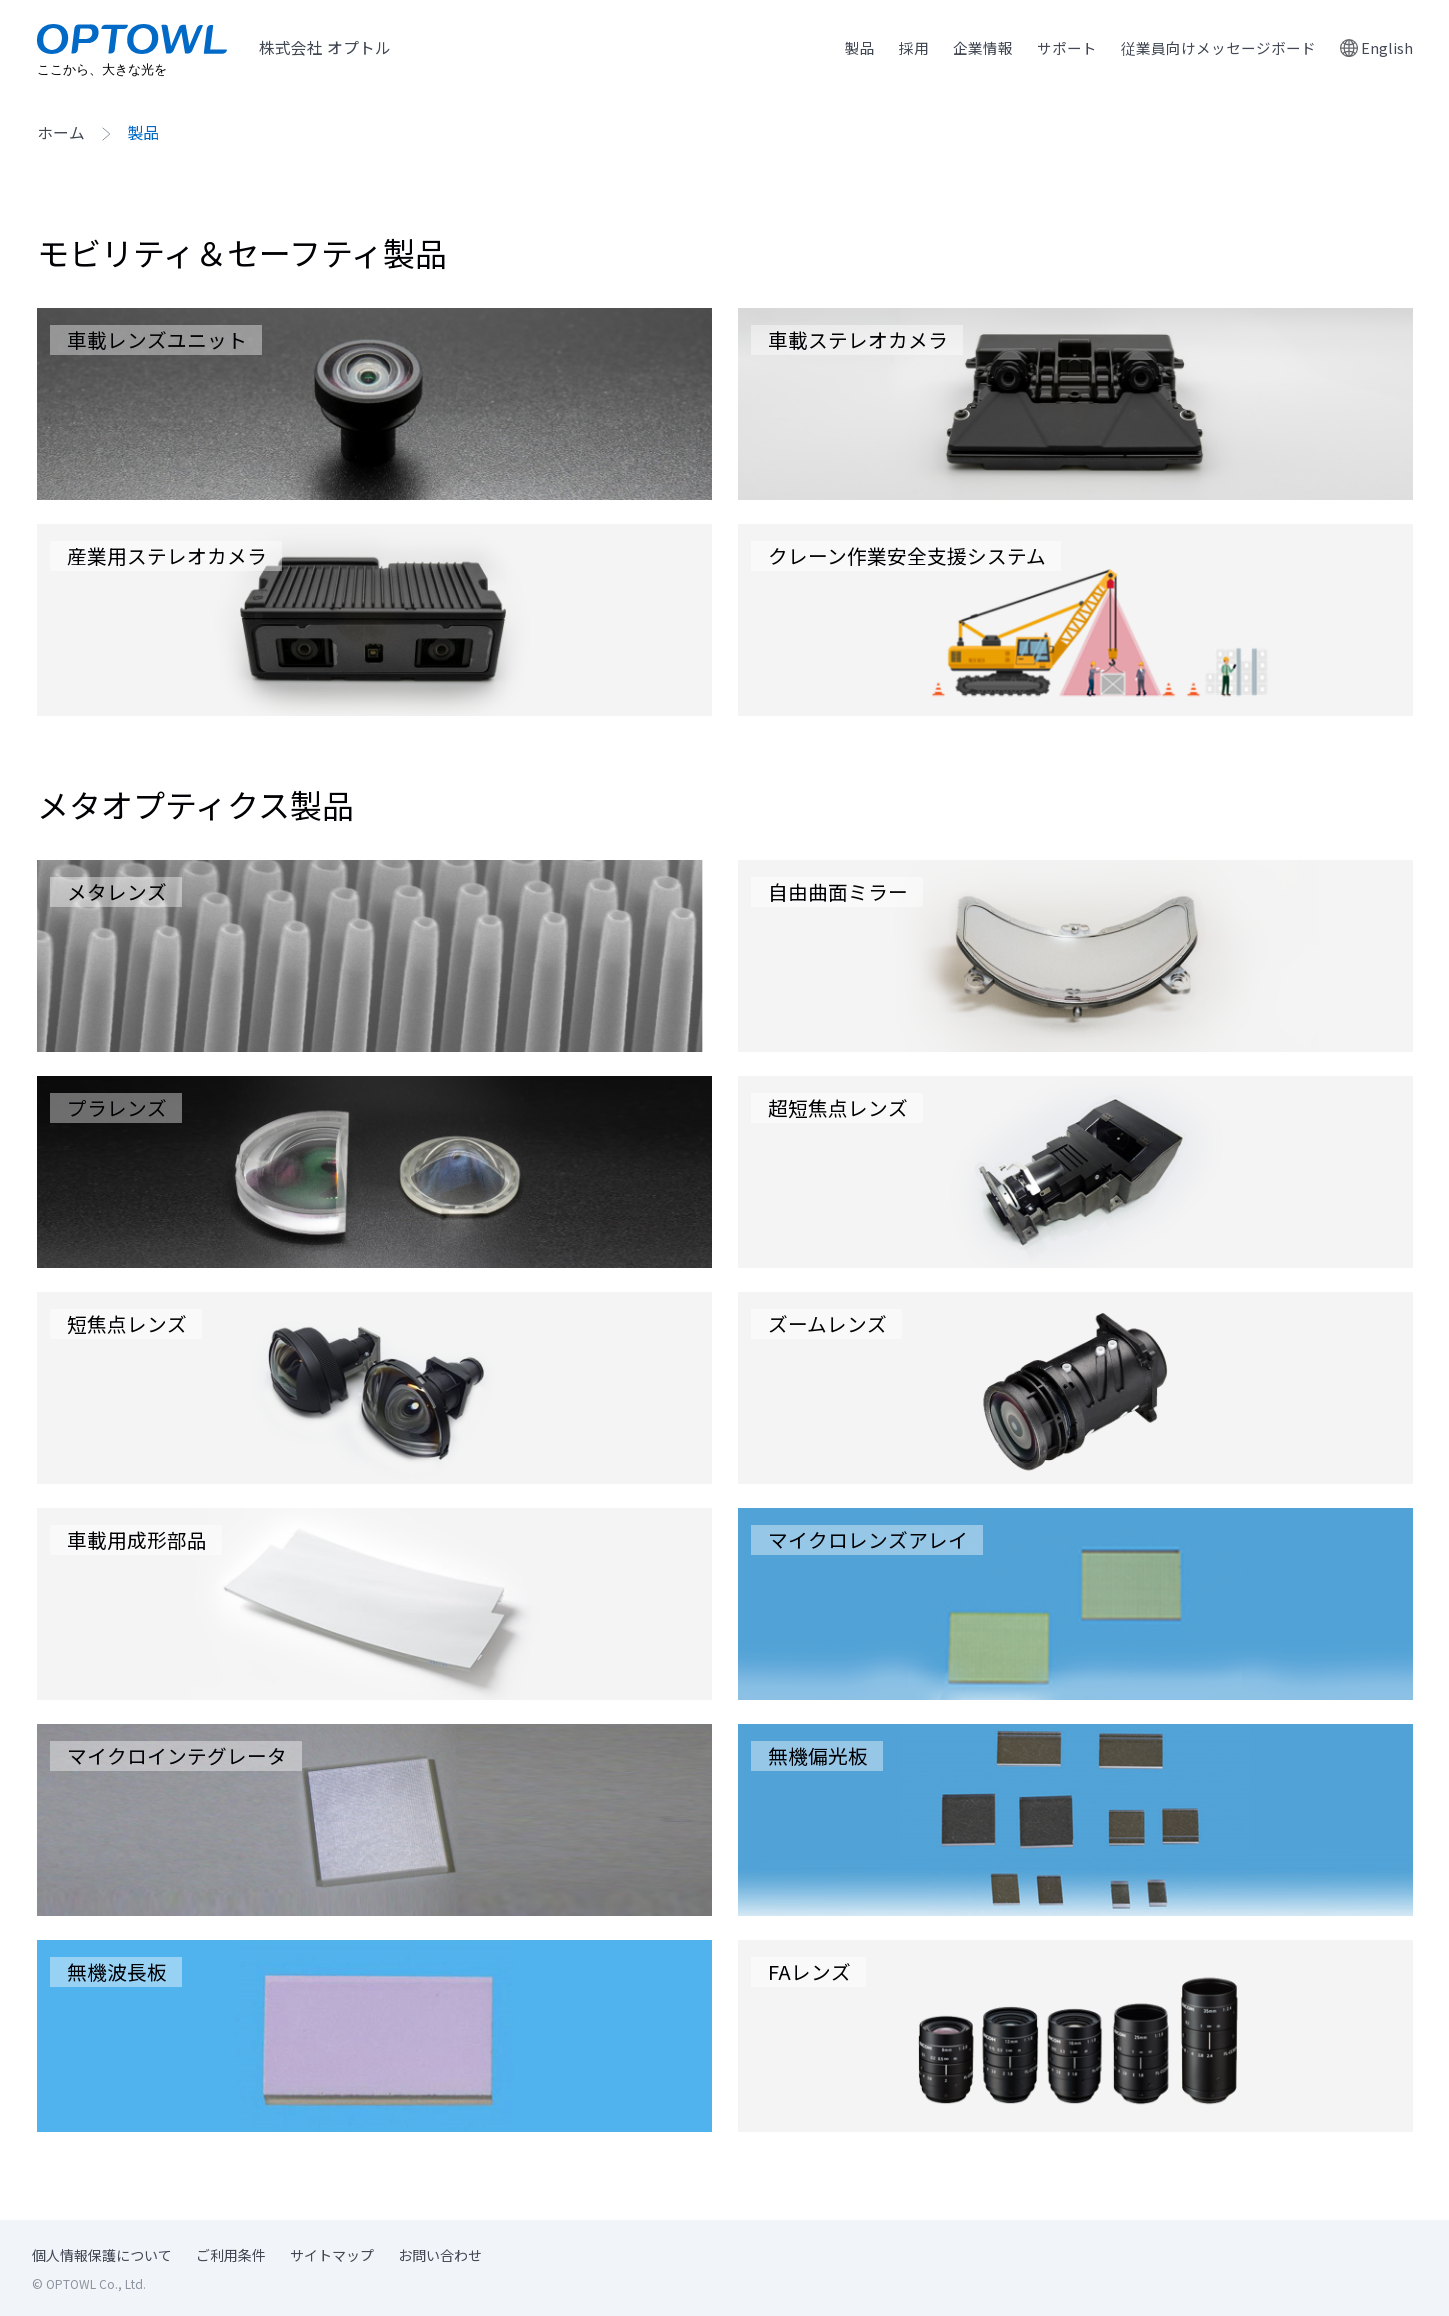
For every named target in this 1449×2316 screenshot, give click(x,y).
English (1386, 48)
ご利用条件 (231, 2256)
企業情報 (963, 48)
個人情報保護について (102, 2256)
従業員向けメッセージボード (1211, 48)
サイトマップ (332, 2256)
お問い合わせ (440, 2256)
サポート (1051, 48)
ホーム (61, 134)
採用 (891, 48)
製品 (835, 48)
